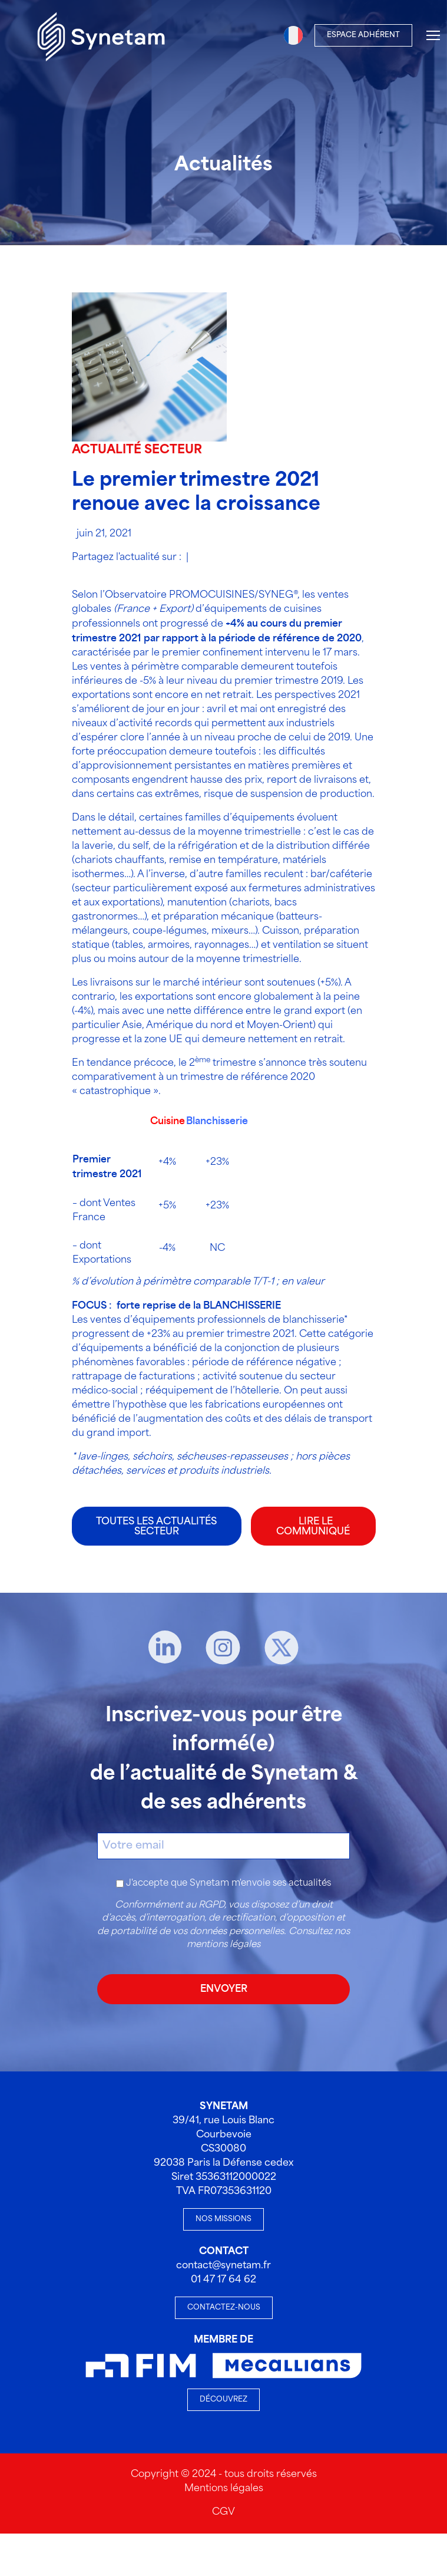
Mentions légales (223, 2488)
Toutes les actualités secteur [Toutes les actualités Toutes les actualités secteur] (156, 1527)
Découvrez (223, 2399)
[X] (281, 1647)
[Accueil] (101, 35)
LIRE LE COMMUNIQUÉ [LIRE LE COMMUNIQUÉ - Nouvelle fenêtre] (313, 1527)
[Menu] (433, 35)
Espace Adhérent (363, 35)
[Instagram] (223, 1647)
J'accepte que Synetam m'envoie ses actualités (228, 1883)
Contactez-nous (223, 2307)
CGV (223, 2512)
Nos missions (223, 2219)
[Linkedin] (164, 1647)
